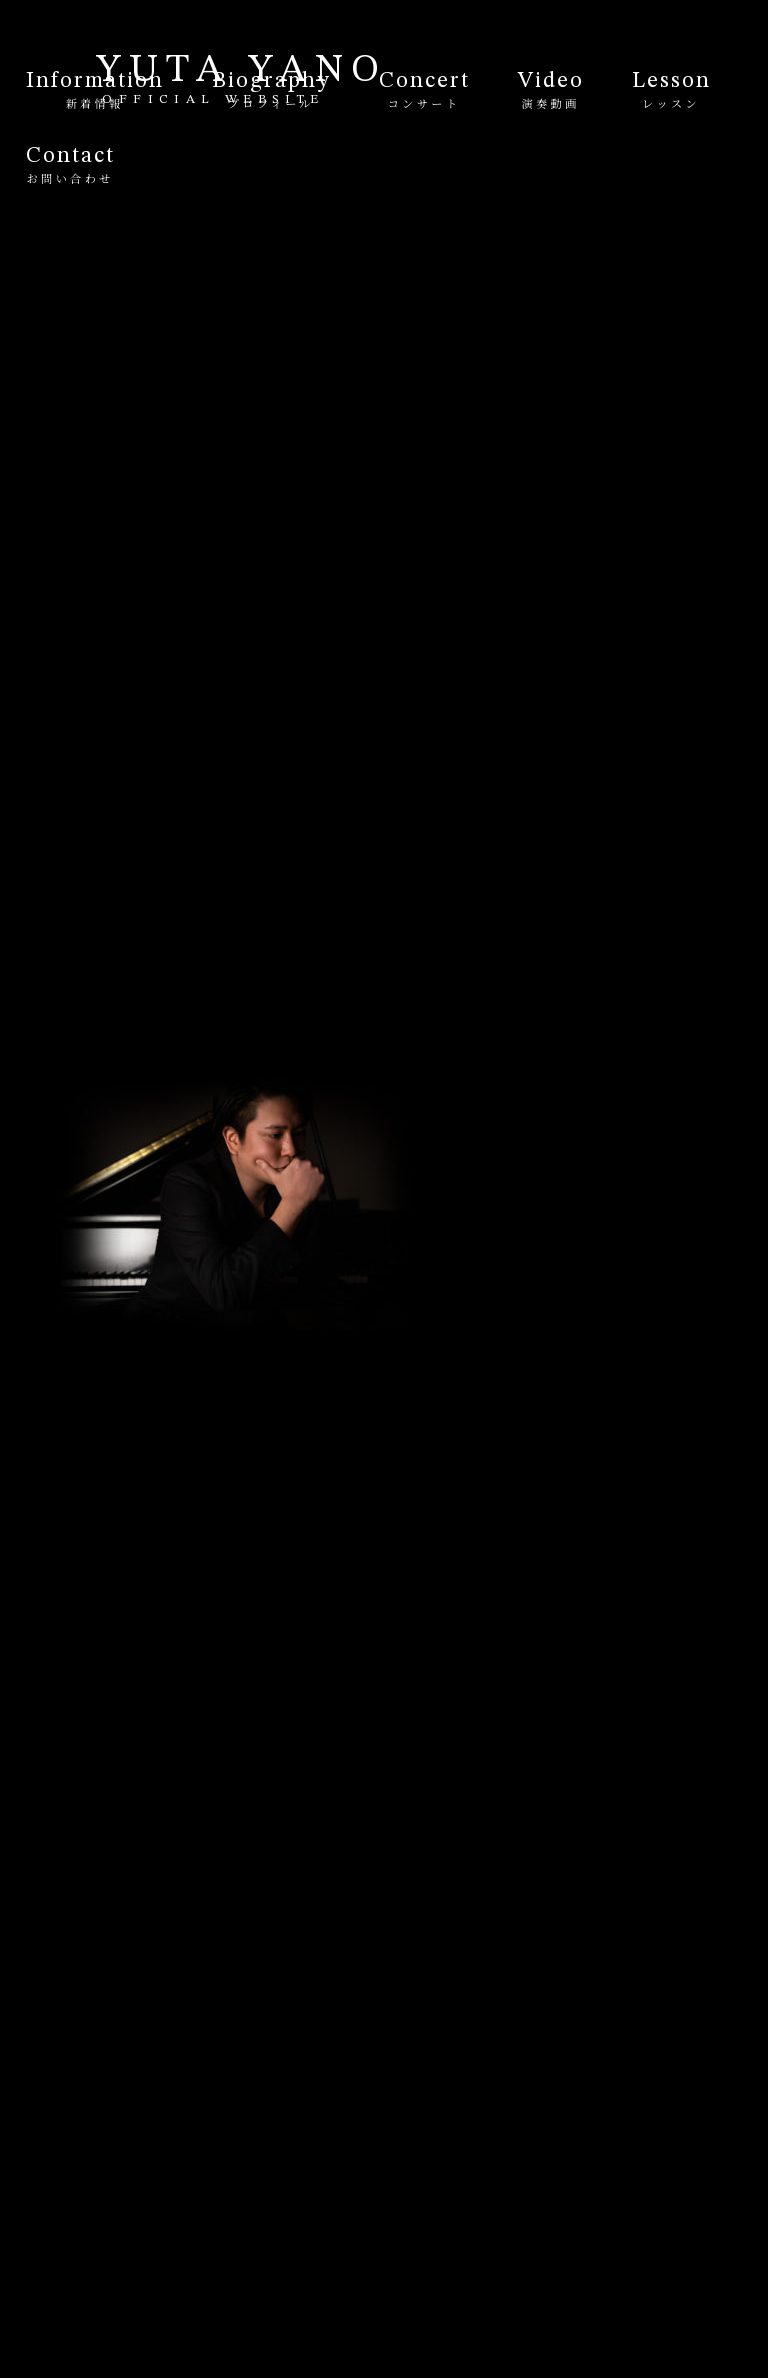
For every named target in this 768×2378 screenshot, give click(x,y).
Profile (481, 1095)
